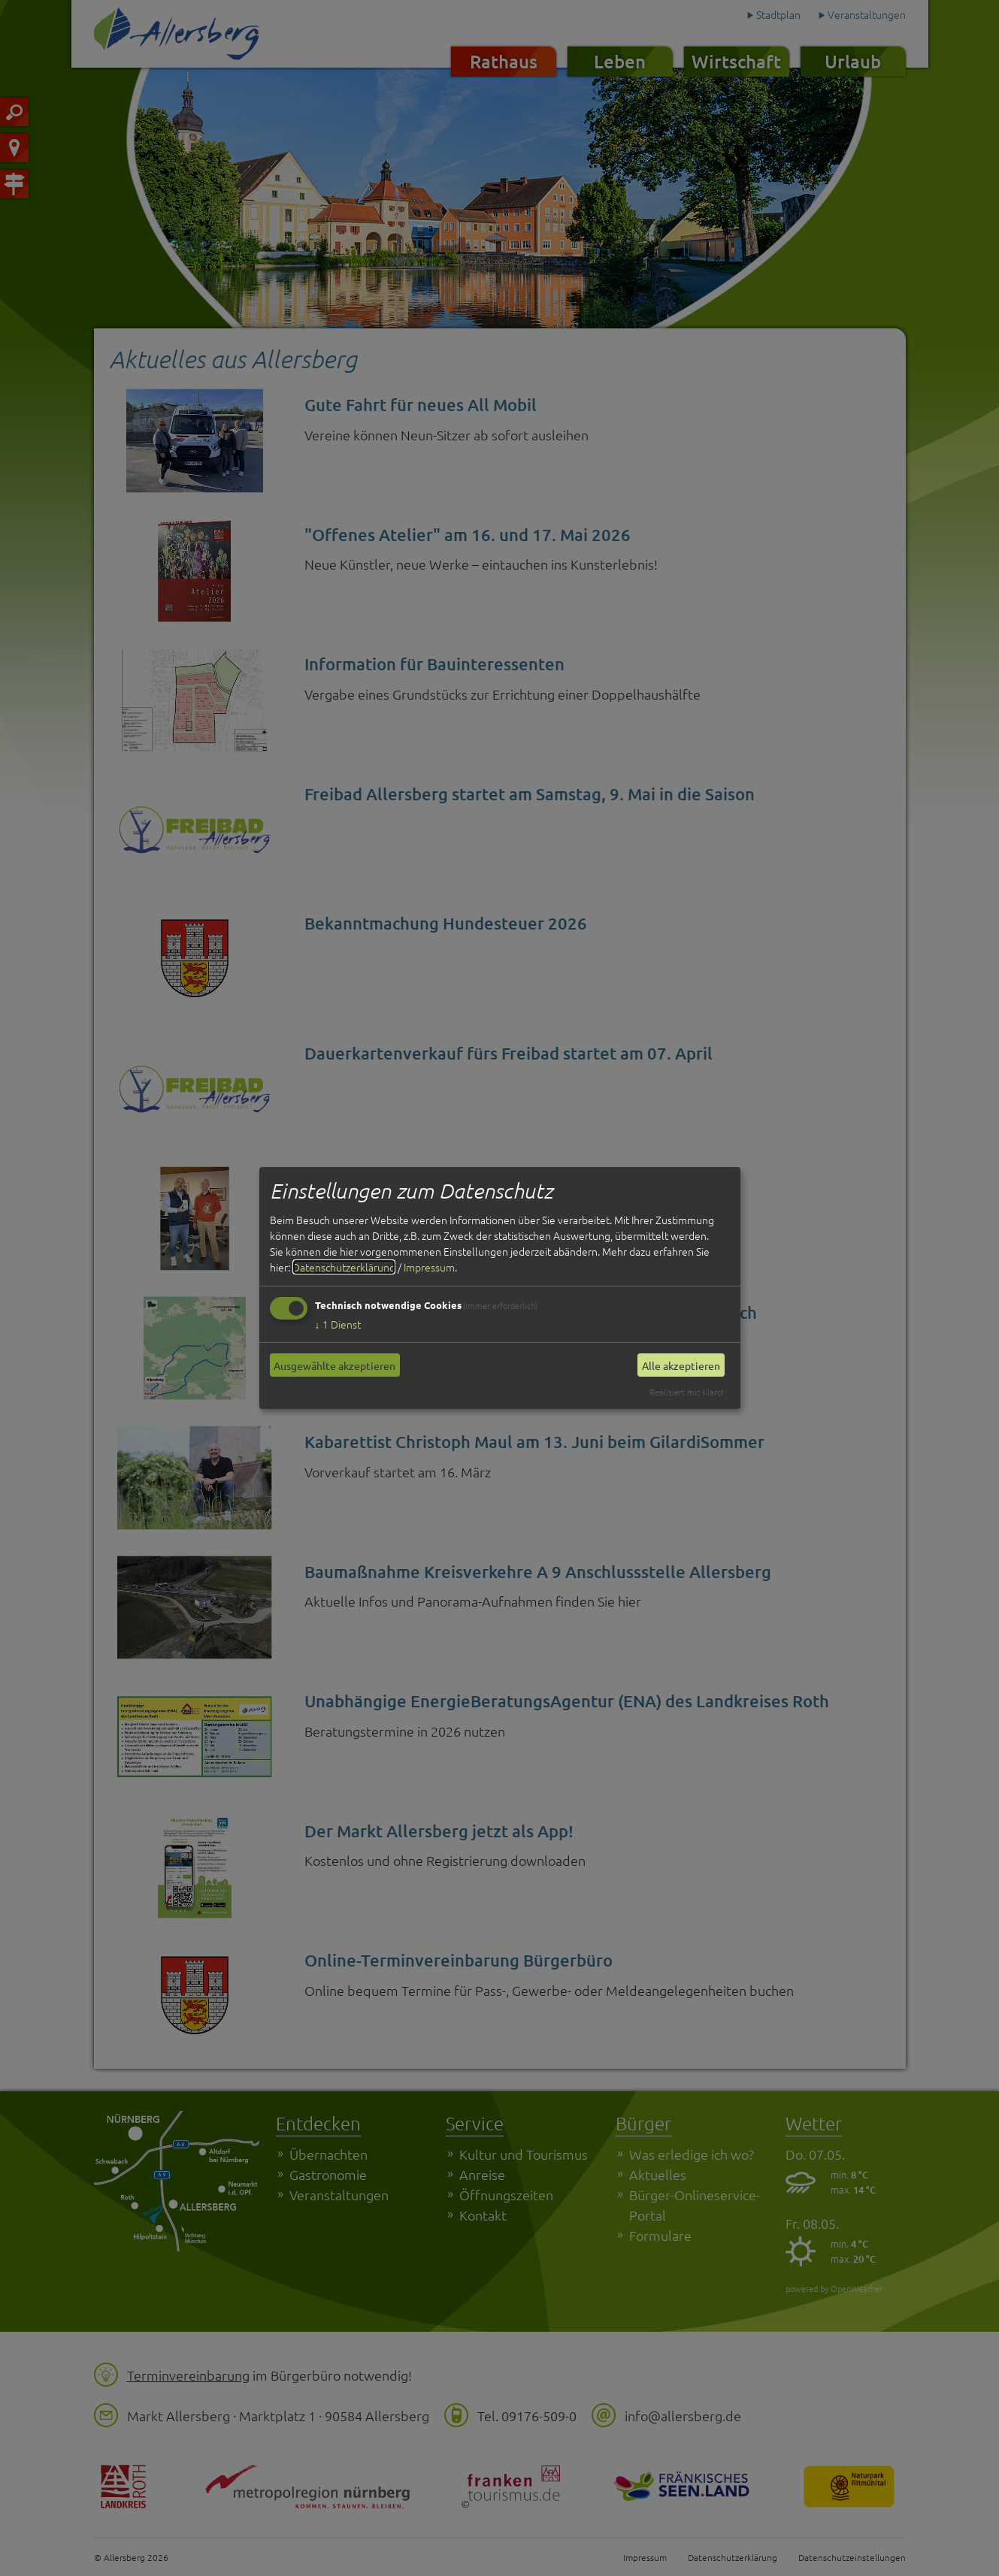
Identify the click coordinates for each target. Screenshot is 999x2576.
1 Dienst (338, 1324)
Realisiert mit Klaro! (686, 1392)
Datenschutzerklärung (343, 1266)
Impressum (429, 1266)
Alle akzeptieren (681, 1365)
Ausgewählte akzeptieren (334, 1365)
